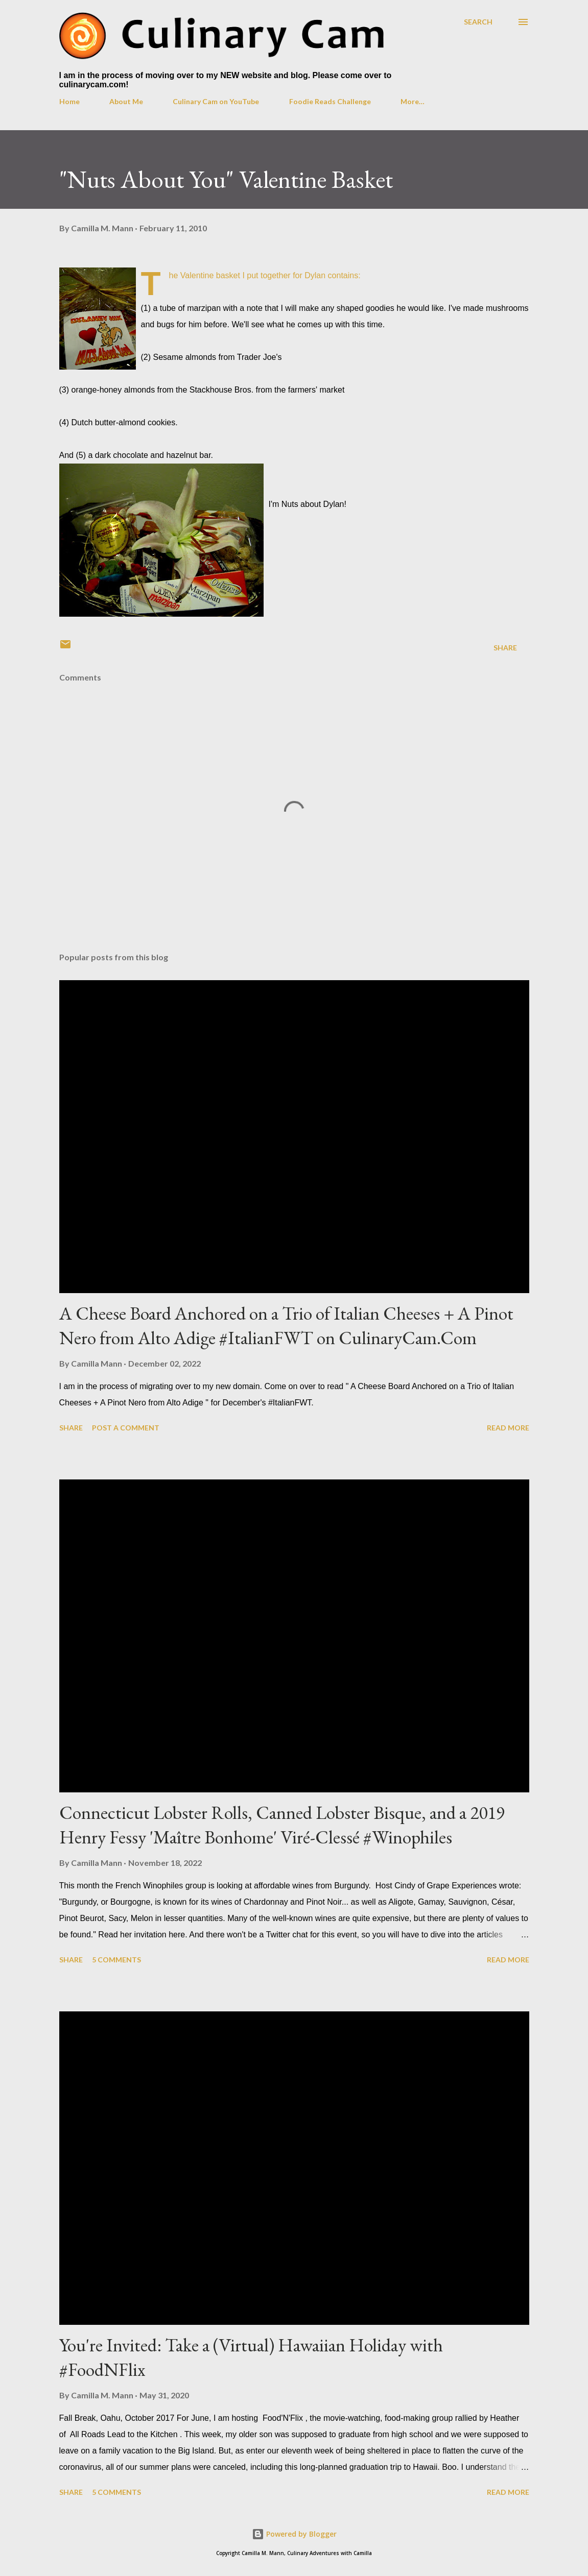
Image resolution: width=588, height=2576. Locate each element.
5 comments (116, 1959)
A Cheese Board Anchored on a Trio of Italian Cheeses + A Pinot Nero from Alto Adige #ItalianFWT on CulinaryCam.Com (286, 1325)
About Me (126, 101)
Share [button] (505, 647)
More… (413, 101)
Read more (508, 1427)
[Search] (478, 21)
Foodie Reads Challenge (330, 101)
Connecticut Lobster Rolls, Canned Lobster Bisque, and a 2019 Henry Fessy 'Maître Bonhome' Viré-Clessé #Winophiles (282, 1825)
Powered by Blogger (294, 2534)
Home (69, 101)
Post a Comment (125, 1427)
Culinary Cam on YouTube (216, 101)
